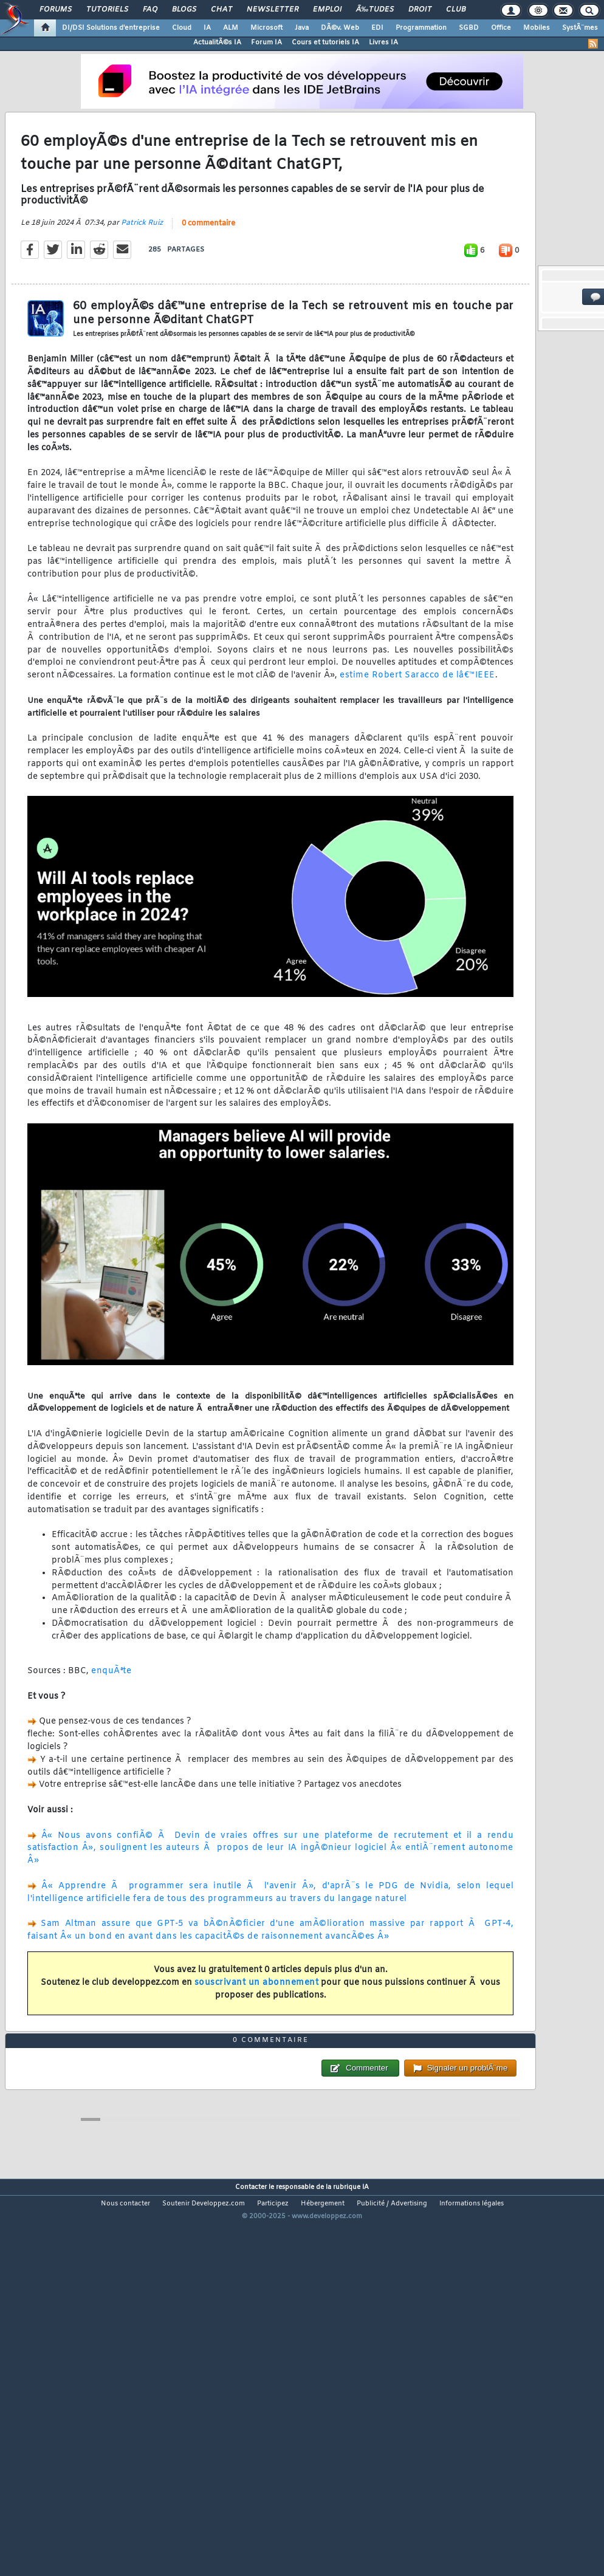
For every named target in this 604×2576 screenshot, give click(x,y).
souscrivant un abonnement (256, 2034)
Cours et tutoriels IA (325, 42)
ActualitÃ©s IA (217, 42)
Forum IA (266, 42)
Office (501, 28)
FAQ (150, 10)
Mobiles (536, 28)
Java (302, 28)
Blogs (184, 10)
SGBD (469, 28)
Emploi (327, 10)
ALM (230, 28)
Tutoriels (107, 10)
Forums (55, 10)
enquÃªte (111, 1722)
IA (207, 28)
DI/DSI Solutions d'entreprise (111, 28)
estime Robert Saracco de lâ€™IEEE (417, 727)
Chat (221, 10)
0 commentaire (208, 275)
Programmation (421, 28)
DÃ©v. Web (340, 28)
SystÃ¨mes (580, 28)
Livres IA (383, 42)
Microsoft (266, 28)
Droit (420, 10)
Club (456, 10)
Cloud (181, 28)
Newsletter (272, 10)
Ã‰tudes (375, 10)
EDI (377, 28)
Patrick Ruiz (142, 274)
